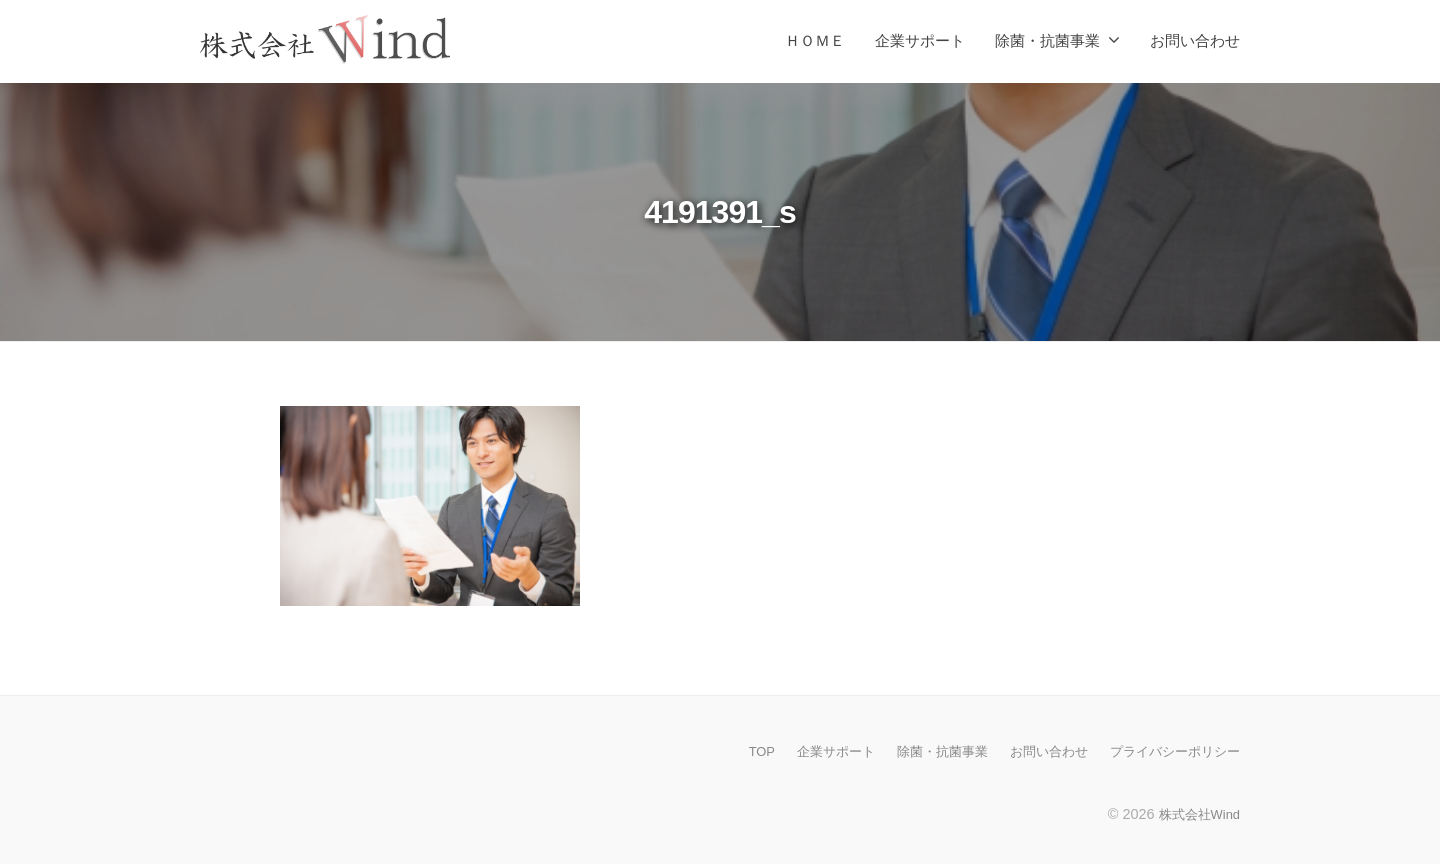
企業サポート (920, 40)
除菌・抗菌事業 (1047, 40)
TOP (731, 751)
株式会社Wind (1195, 813)
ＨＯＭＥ (815, 40)
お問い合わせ (1195, 40)
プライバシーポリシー (1170, 751)
